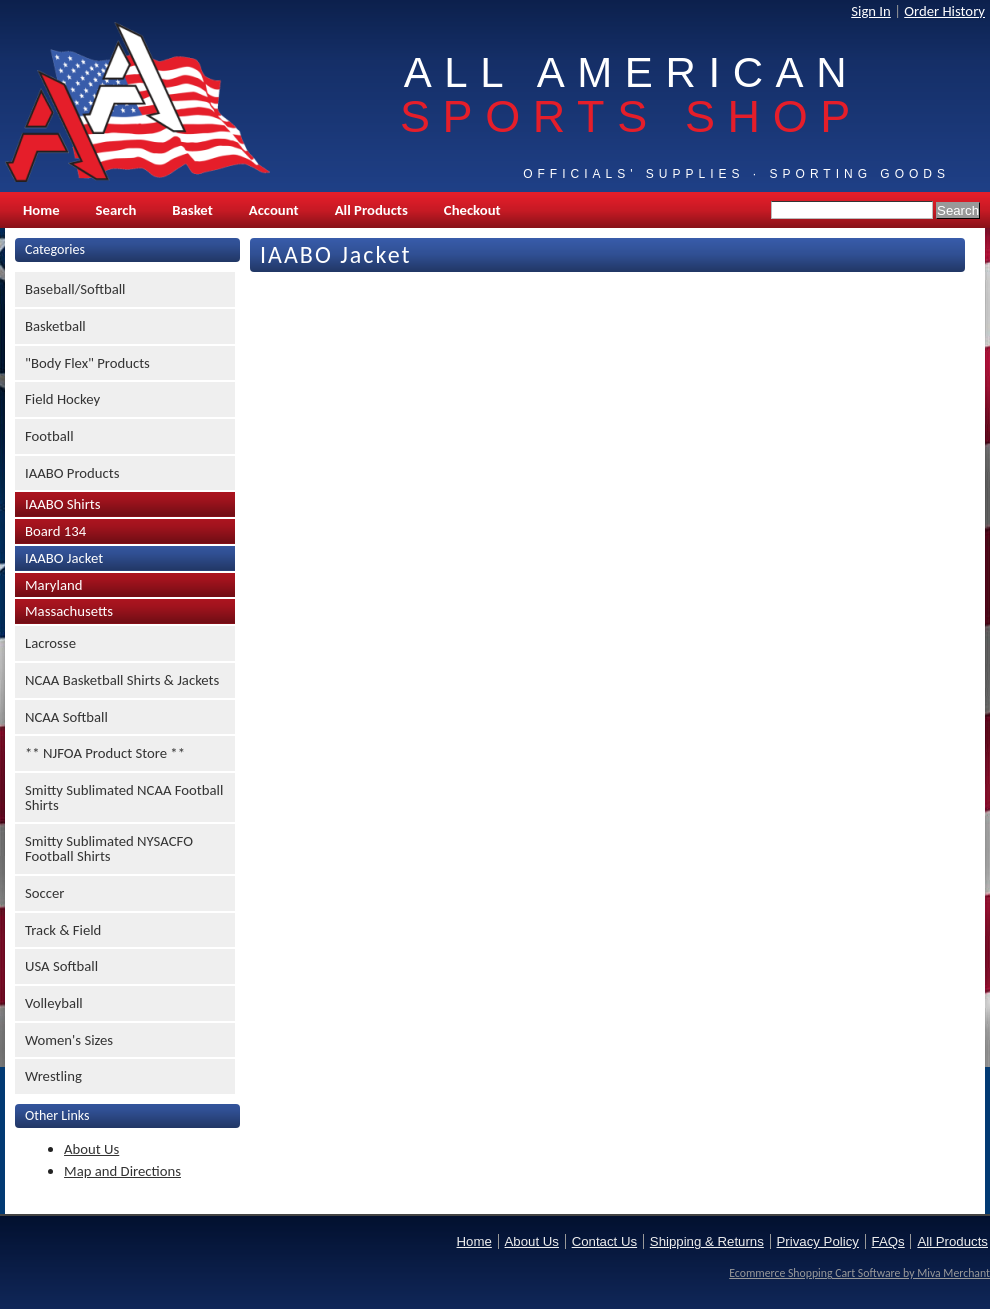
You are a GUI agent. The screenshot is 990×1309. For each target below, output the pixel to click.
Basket (192, 210)
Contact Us (604, 1241)
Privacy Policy (818, 1241)
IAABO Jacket (64, 558)
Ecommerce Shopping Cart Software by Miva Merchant (859, 1273)
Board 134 (55, 531)
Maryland (53, 585)
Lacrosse (50, 643)
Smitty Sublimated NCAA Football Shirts (124, 797)
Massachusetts (69, 611)
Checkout (472, 210)
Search (116, 210)
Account (274, 210)
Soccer (44, 893)
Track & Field (63, 930)
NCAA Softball (66, 717)
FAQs (888, 1241)
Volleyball (54, 1003)
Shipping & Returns (707, 1241)
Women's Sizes (69, 1040)
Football (49, 436)
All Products (371, 210)
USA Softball (61, 966)
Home (41, 210)
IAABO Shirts (63, 504)
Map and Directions (122, 1171)
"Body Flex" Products (87, 363)
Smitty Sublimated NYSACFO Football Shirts (109, 848)
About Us (91, 1149)
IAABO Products (72, 473)
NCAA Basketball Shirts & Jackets (122, 680)
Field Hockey (62, 399)
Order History (944, 11)
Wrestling (53, 1076)
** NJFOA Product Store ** (105, 753)
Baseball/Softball (75, 289)
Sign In (871, 11)
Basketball (55, 326)
